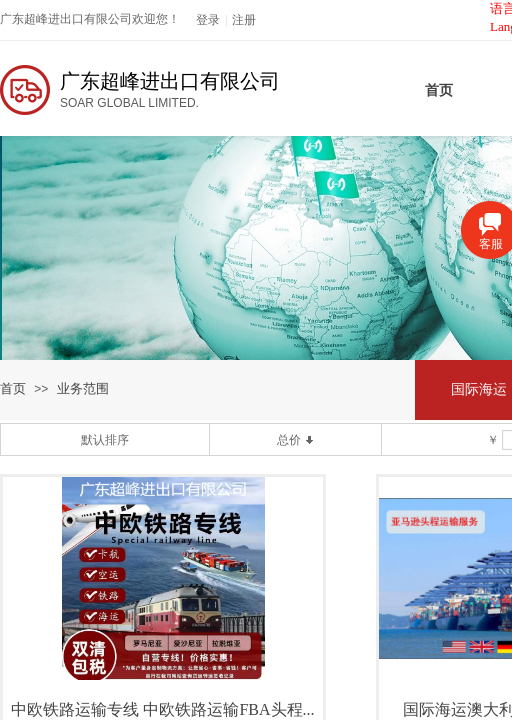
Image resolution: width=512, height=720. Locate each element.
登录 (208, 20)
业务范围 (83, 388)
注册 (244, 20)
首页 (13, 388)
